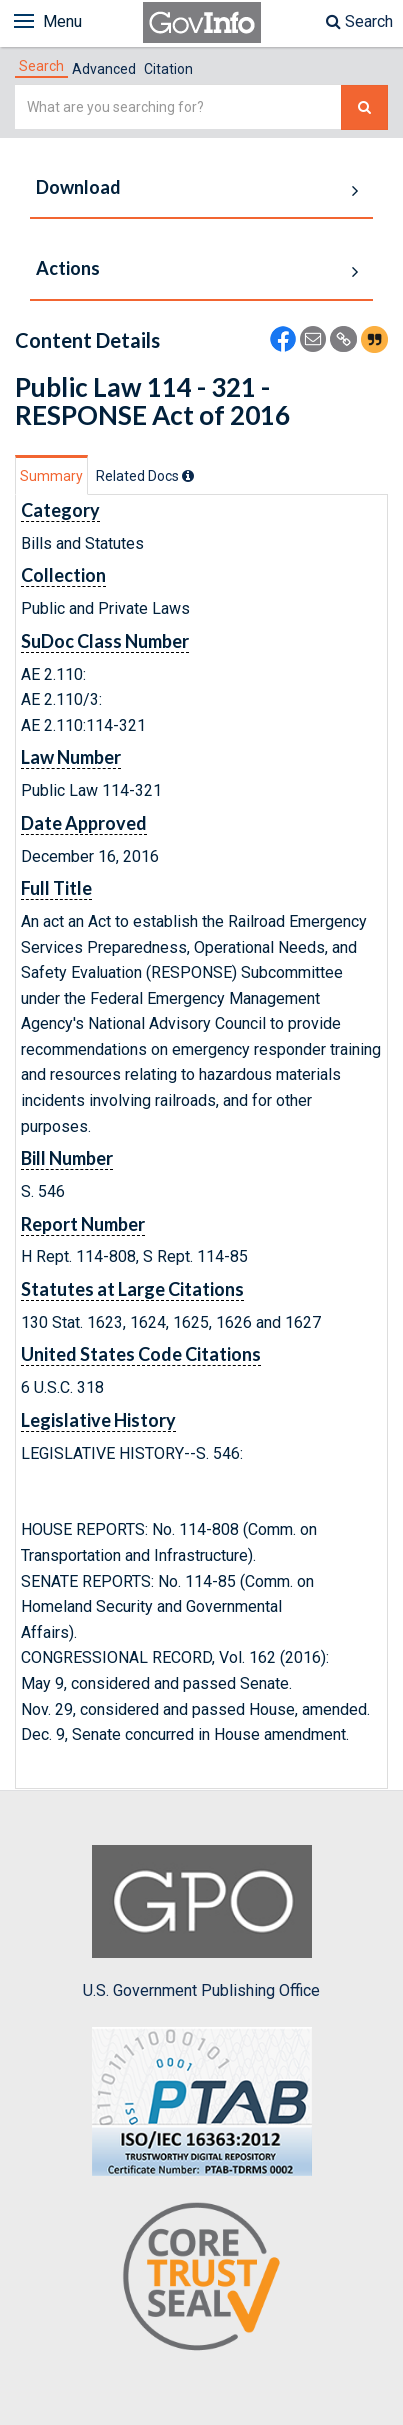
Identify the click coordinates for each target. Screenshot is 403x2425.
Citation (168, 69)
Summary (51, 476)
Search (359, 21)
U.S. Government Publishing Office (201, 1922)
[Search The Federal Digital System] (364, 107)
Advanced (104, 69)
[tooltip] (188, 476)
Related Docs (145, 476)
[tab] (41, 66)
